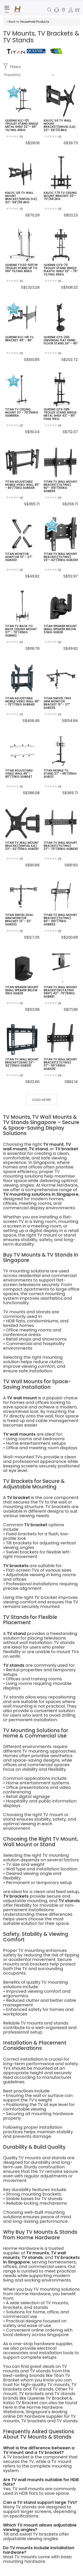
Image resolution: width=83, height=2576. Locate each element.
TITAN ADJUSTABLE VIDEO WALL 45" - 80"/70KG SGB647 (19, 773)
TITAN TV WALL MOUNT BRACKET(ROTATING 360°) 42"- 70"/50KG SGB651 (60, 992)
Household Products (34, 22)
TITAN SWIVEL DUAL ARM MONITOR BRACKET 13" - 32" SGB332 (19, 919)
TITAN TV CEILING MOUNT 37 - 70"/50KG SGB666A (21, 412)
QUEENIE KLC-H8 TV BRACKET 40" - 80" (19, 338)
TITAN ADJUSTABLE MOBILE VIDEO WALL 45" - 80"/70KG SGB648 (22, 485)
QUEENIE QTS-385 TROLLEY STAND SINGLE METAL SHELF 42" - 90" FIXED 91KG (60, 414)
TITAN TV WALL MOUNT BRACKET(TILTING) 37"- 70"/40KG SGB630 (61, 846)
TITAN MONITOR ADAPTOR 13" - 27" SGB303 (18, 557)
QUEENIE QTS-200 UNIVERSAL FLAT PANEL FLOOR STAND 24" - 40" (61, 340)
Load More (41, 1099)
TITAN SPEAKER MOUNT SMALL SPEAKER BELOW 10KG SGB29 (21, 990)
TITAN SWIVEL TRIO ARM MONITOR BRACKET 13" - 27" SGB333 (57, 703)
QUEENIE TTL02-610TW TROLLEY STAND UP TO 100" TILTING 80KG (21, 268)
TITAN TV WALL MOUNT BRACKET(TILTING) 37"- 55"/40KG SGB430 (60, 1064)
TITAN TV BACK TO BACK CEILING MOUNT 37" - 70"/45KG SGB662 (21, 631)
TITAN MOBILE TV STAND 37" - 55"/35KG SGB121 (60, 773)
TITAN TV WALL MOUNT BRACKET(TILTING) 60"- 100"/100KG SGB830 (60, 486)
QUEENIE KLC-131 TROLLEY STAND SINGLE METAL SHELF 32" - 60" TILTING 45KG (21, 125)
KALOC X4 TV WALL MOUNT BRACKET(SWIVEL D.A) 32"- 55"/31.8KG (60, 125)
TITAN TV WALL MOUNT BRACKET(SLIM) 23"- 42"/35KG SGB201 (22, 1062)
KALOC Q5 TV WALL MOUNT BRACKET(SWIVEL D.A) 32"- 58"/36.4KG (21, 197)
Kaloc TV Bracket (20, 2403)
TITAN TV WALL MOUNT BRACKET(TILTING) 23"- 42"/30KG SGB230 (61, 557)
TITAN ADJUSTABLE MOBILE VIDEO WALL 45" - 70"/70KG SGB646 (22, 701)
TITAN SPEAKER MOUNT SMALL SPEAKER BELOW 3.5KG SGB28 (60, 629)
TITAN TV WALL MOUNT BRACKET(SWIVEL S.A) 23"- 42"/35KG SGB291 (22, 846)
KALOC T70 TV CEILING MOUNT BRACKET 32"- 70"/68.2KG (60, 196)
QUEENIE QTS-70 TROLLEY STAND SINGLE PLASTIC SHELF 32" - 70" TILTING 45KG (61, 269)
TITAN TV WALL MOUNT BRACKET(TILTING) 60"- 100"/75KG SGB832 (60, 919)
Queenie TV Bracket (47, 2398)
